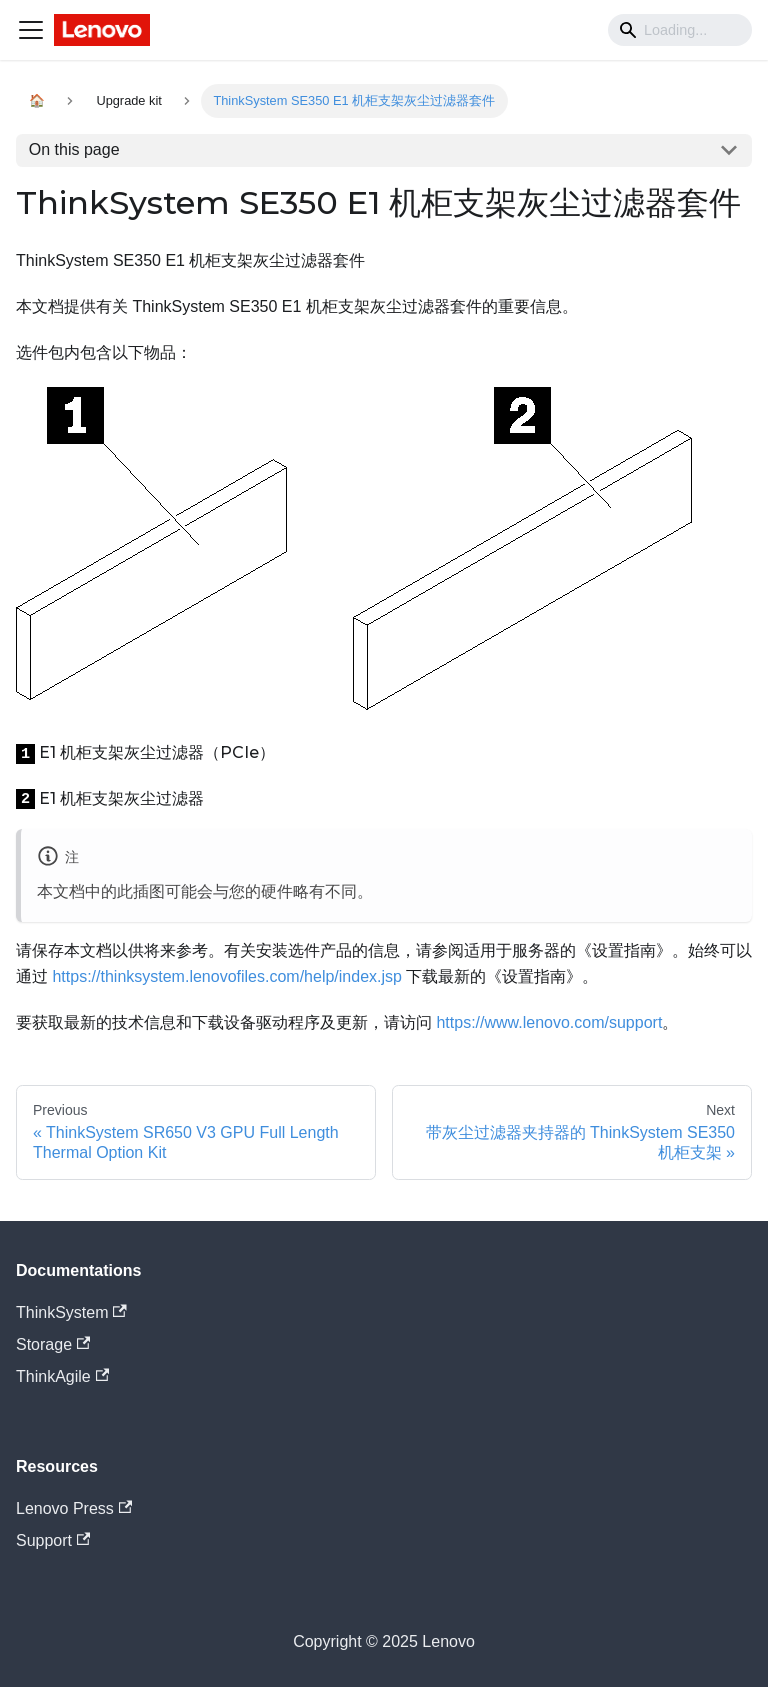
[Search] (680, 30)
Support (53, 1540)
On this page (74, 149)
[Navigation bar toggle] (31, 30)
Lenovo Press (74, 1508)
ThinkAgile (62, 1376)
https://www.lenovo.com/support (549, 1022)
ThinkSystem (71, 1312)
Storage (53, 1344)
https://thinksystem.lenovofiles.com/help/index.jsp (227, 976)
